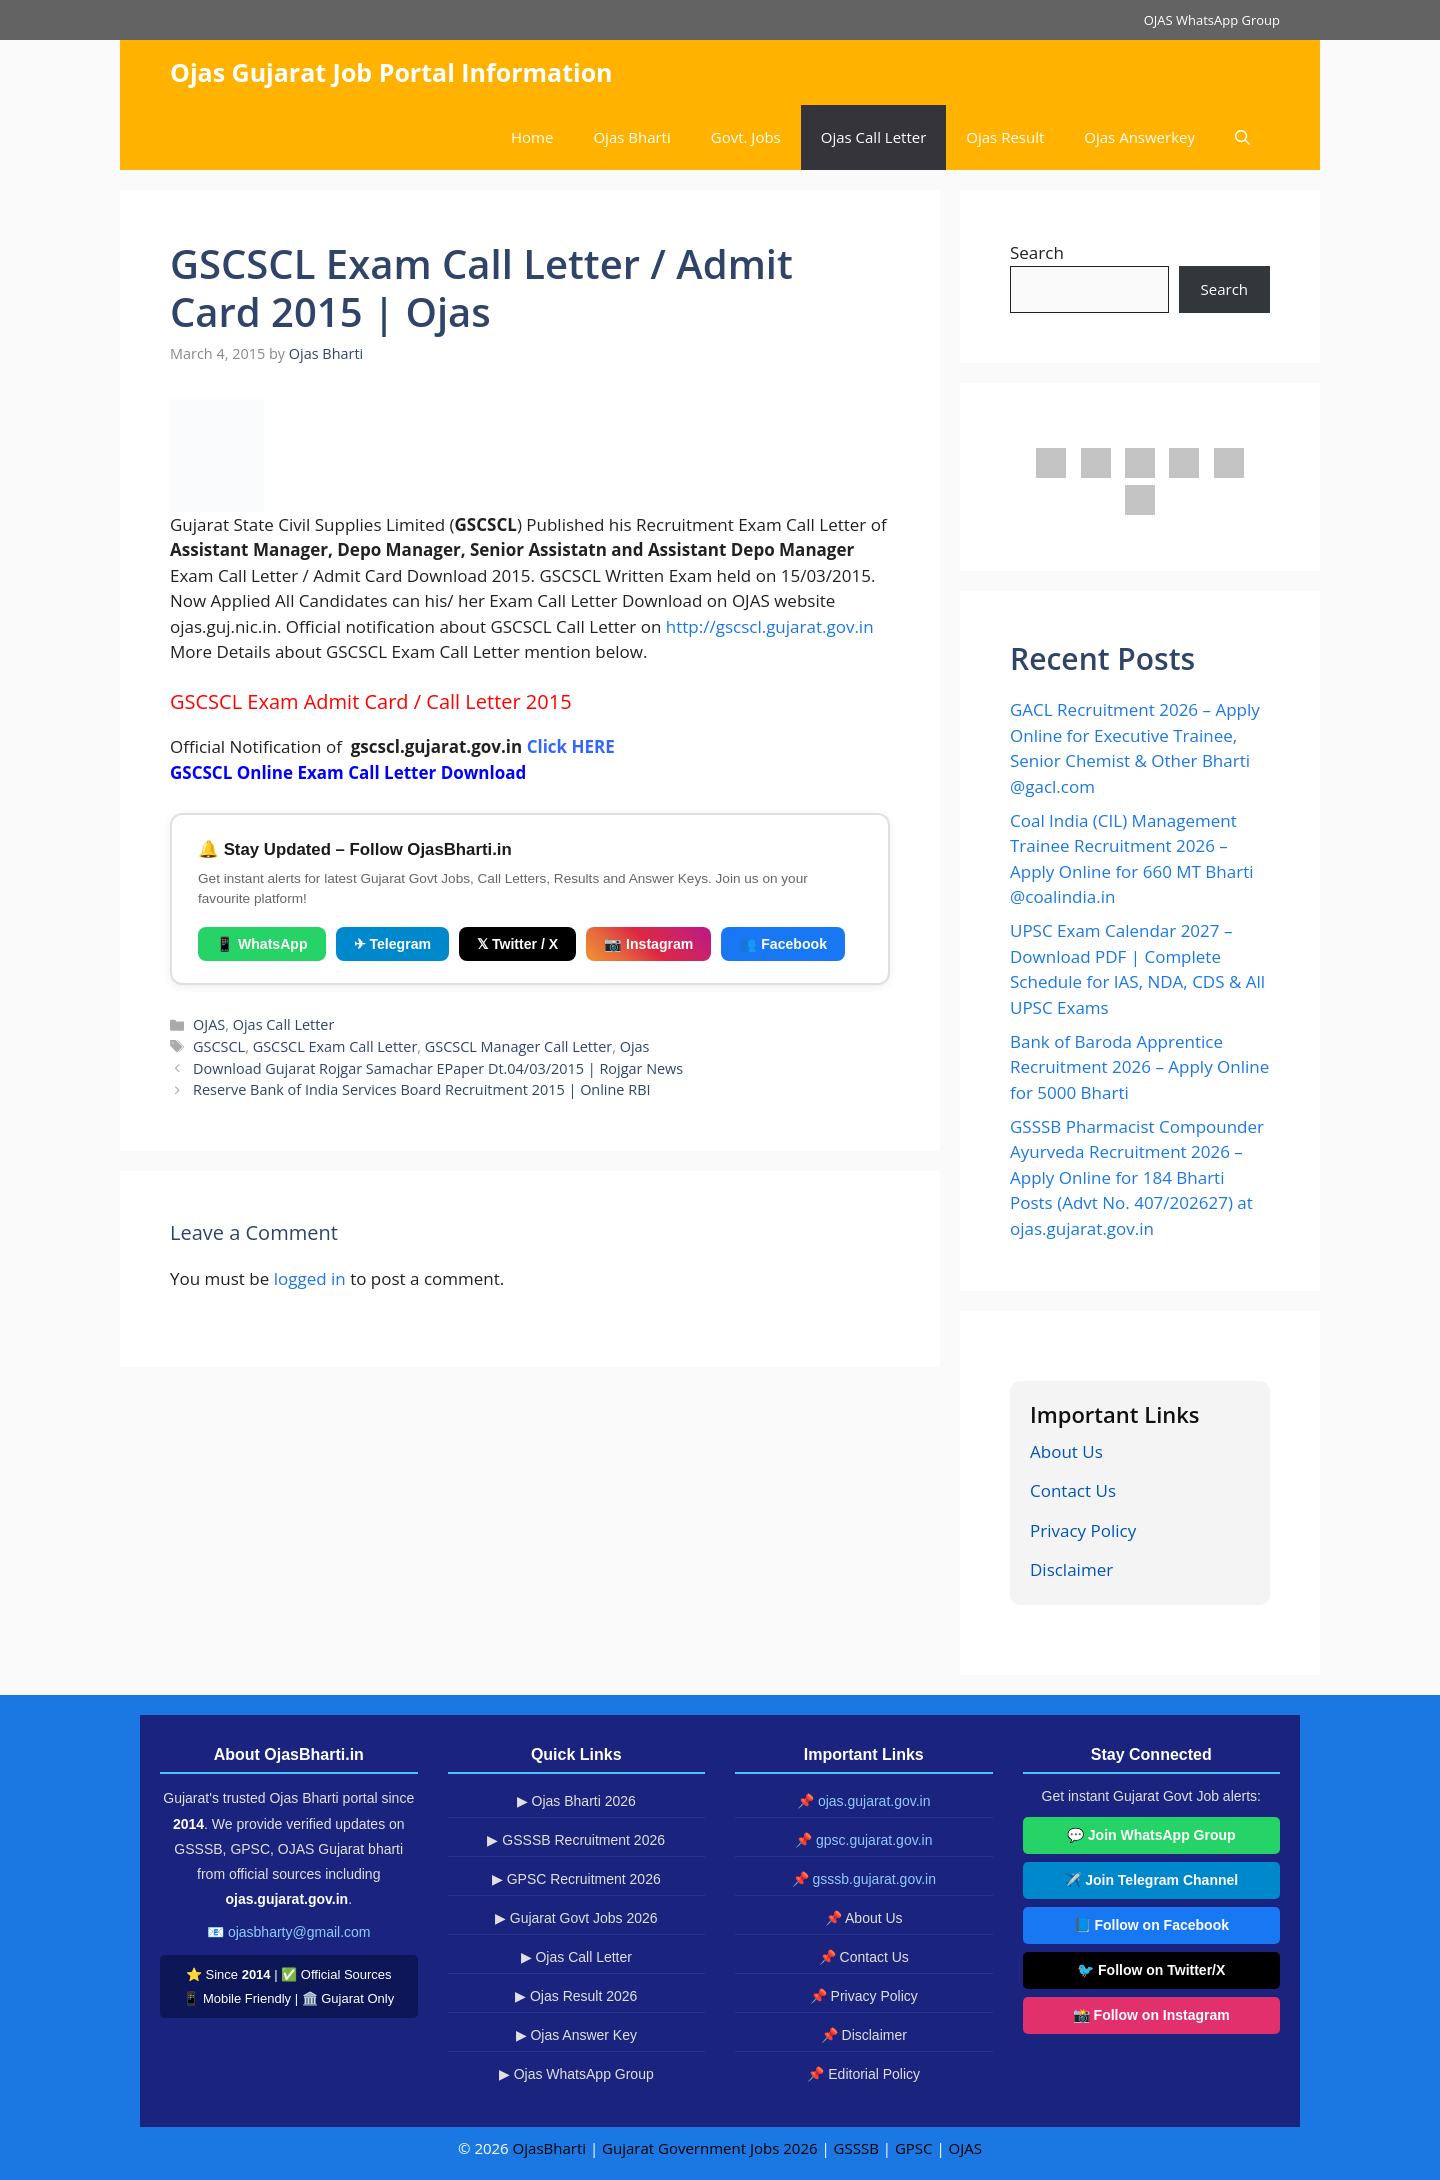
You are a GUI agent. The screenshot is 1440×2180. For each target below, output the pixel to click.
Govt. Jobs (746, 137)
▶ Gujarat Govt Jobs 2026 (576, 1918)
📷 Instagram (648, 944)
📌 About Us (864, 1918)
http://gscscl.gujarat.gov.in (770, 626)
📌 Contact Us (864, 1957)
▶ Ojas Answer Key (577, 2035)
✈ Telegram (392, 944)
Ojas (635, 1046)
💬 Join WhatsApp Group (1151, 1835)
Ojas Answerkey (1139, 137)
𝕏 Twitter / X (517, 944)
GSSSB (856, 2148)
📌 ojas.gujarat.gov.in (863, 1801)
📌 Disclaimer (864, 2035)
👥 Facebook (783, 944)
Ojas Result (1005, 137)
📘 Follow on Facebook (1151, 1925)
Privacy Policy (1083, 1530)
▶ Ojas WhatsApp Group (576, 2074)
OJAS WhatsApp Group (1212, 20)
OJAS (209, 1024)
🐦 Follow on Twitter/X (1151, 1970)
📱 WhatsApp (262, 944)
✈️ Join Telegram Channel (1151, 1880)
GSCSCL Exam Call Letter (335, 1046)
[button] (1242, 137)
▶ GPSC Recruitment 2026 (576, 1879)
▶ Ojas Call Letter (576, 1957)
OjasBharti (549, 2148)
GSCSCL (219, 1046)
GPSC (914, 2148)
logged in (310, 1278)
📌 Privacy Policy (864, 1996)
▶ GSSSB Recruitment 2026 (576, 1840)
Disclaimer (1071, 1569)
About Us (1066, 1451)
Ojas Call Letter (874, 137)
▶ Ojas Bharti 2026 (576, 1801)
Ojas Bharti (631, 137)
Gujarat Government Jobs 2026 (709, 2148)
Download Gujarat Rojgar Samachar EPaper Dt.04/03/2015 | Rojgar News (438, 1068)
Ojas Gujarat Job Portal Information (391, 72)
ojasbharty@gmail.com (299, 1932)
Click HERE (571, 746)
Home (532, 137)
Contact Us (1073, 1490)
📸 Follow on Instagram (1151, 2015)
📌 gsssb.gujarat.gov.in (864, 1879)
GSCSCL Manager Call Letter (518, 1046)
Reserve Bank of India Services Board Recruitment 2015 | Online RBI (421, 1089)
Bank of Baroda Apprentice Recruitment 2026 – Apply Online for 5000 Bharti (1139, 1067)
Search (1037, 252)
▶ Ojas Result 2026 (576, 1996)
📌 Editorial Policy (863, 2074)
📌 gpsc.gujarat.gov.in (863, 1840)
